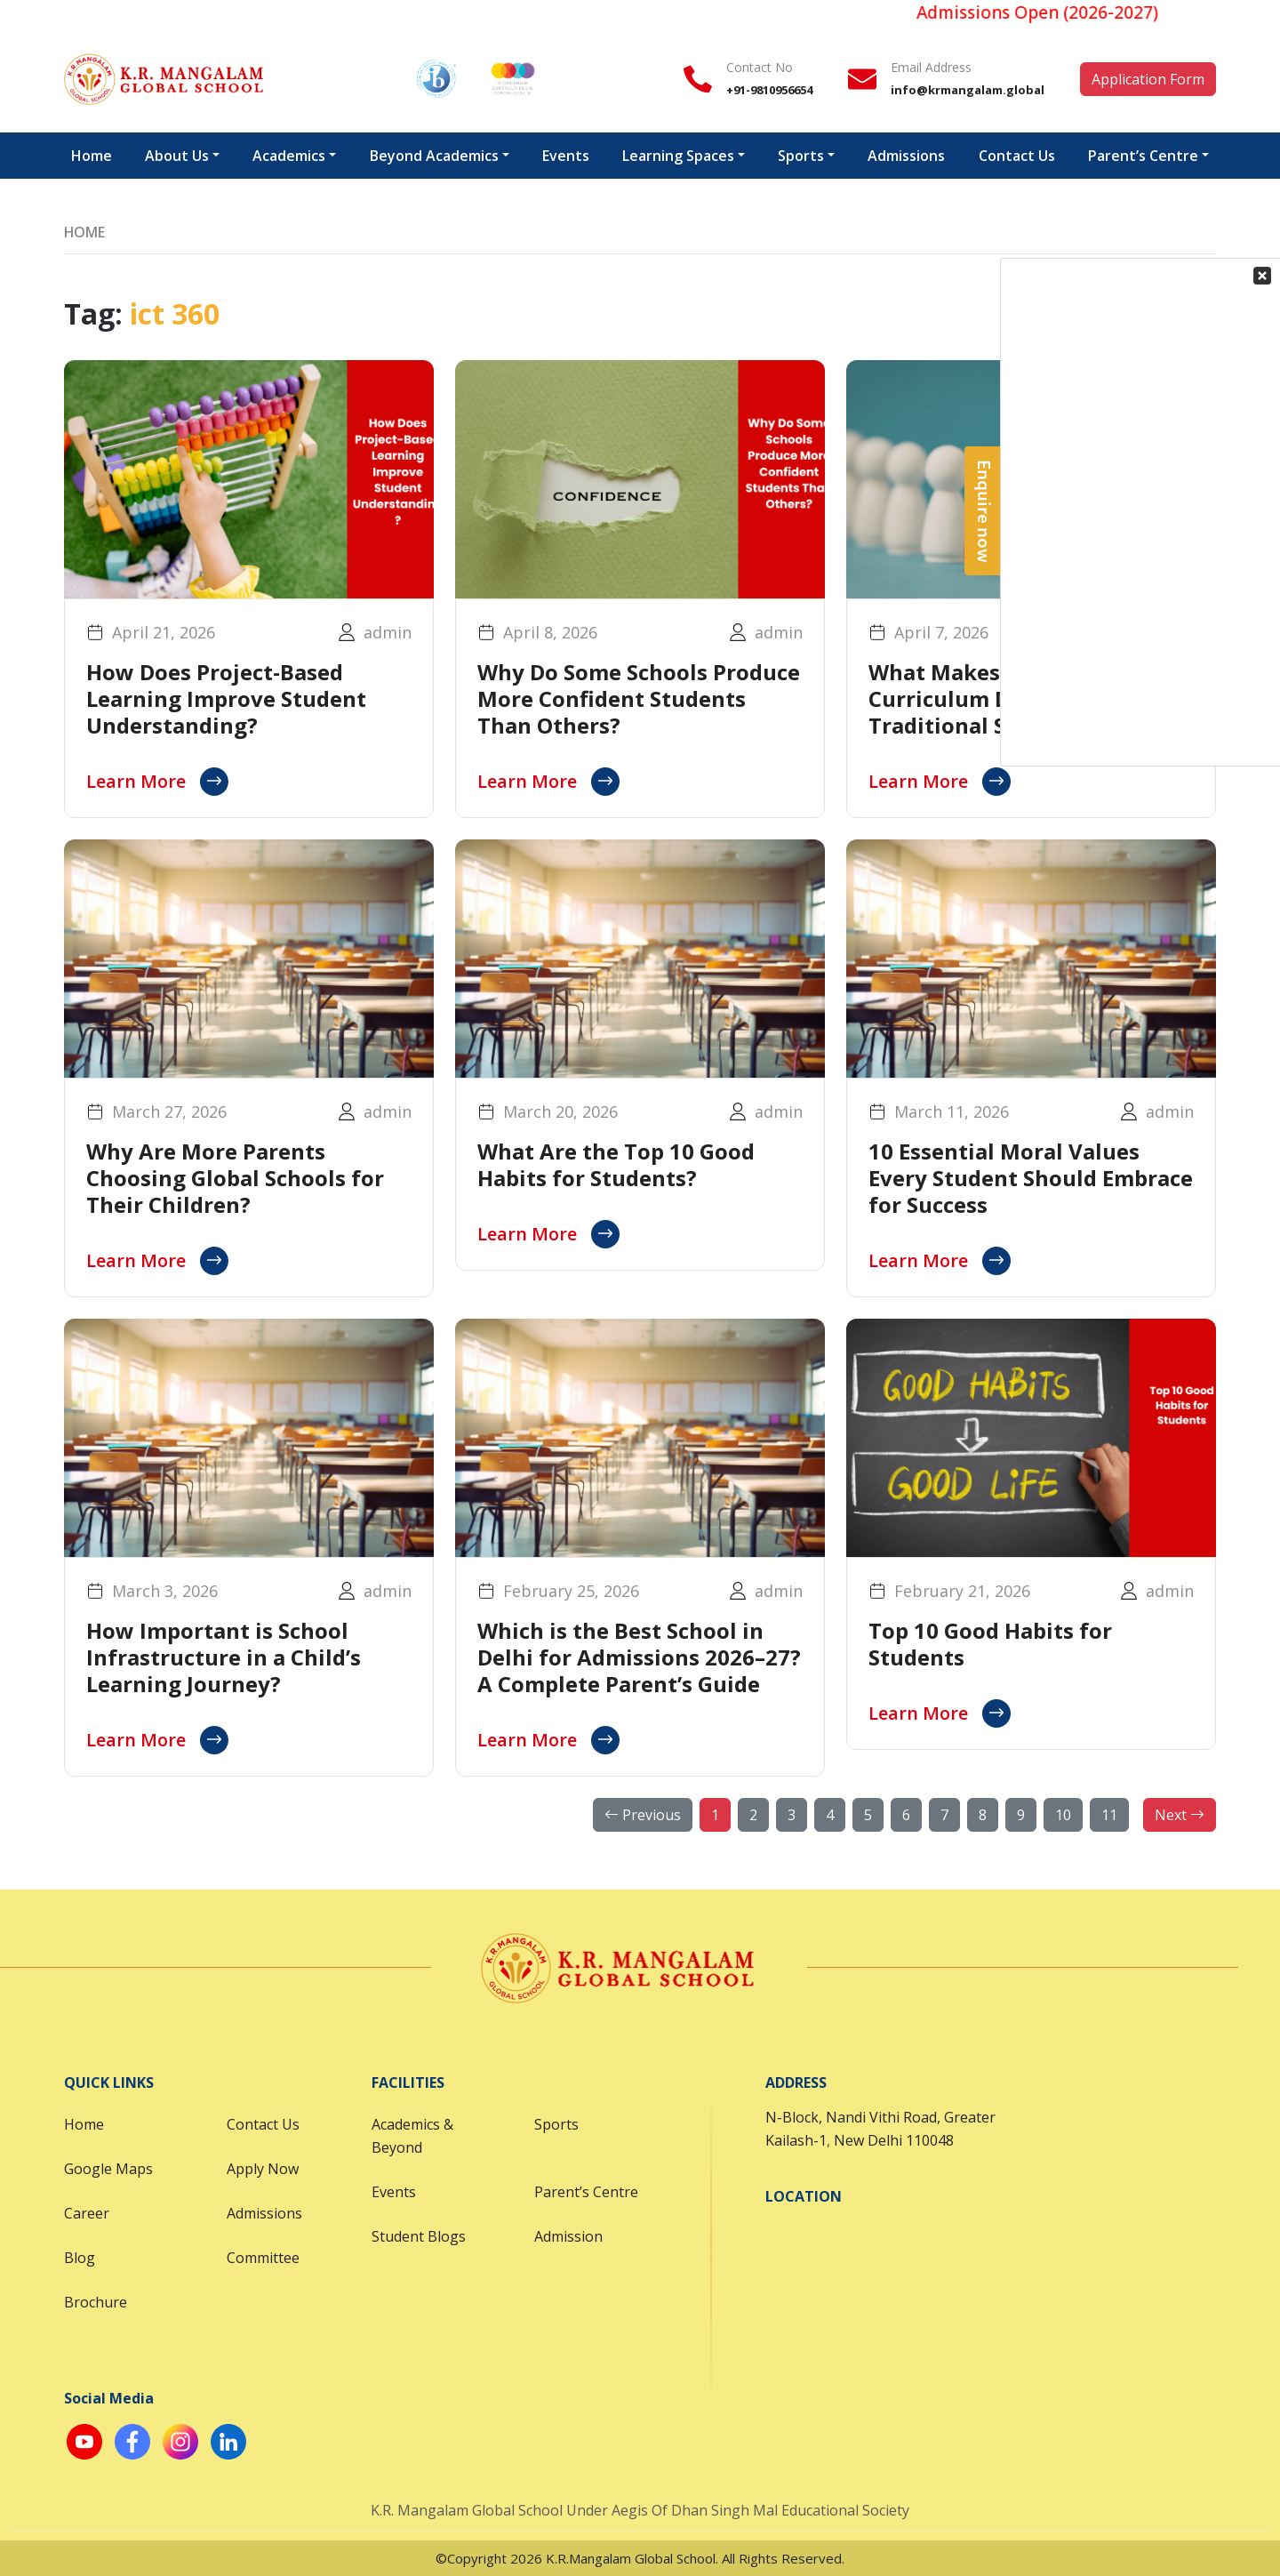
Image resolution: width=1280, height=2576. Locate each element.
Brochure (95, 2302)
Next (1179, 1815)
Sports (801, 155)
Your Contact (1150, 321)
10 (1063, 1815)
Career (86, 2213)
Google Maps (108, 2169)
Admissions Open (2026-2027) (1052, 12)
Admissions (906, 155)
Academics (288, 155)
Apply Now (263, 2169)
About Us (177, 155)
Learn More (157, 781)
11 (1109, 1815)
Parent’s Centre (586, 2192)
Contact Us (263, 2124)
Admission (568, 2236)
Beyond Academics (434, 155)
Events (565, 155)
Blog (79, 2257)
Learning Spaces (678, 155)
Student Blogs (419, 2236)
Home (91, 155)
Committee (263, 2257)
